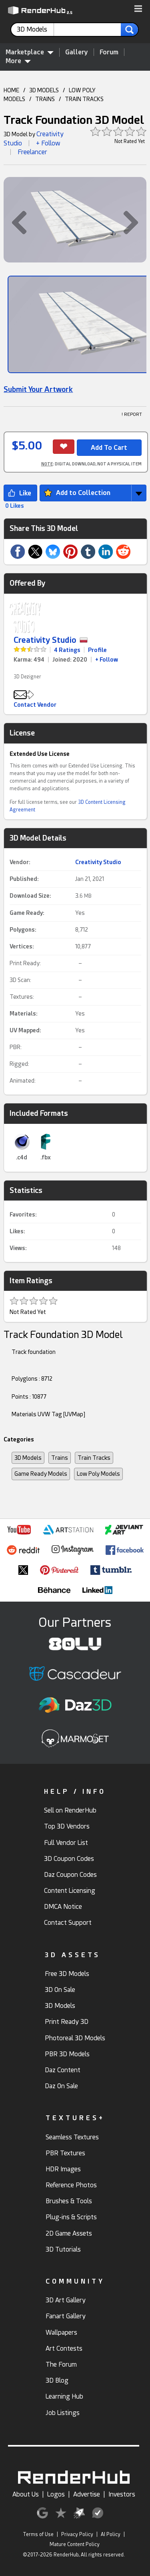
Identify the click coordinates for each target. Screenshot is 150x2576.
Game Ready (26, 913)
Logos (56, 2494)
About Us (25, 2494)
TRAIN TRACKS (84, 99)
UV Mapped (25, 1030)
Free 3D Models (67, 1974)
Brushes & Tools (69, 2201)
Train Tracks (94, 1458)
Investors (121, 2494)
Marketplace (30, 52)
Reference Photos (71, 2185)
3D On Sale (60, 1990)
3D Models (28, 1458)
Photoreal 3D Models (75, 2038)
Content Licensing (69, 1890)
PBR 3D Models (67, 2054)
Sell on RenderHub (70, 1810)
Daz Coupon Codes (70, 1874)
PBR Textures (65, 2153)
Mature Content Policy (75, 2544)
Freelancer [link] (32, 152)
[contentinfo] (35, 29)
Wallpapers (61, 2332)
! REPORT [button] (132, 414)
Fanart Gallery (66, 2316)
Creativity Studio (45, 640)
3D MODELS (44, 90)
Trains (59, 1458)
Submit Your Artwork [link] (38, 389)
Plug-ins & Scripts (71, 2217)
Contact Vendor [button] (35, 705)
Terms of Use (38, 2534)
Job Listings (63, 2413)
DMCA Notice (63, 1906)
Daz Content (62, 2070)
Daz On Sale (61, 2086)
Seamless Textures (72, 2137)
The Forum (61, 2364)
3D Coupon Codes (69, 1858)
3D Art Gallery (66, 2300)
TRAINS (45, 99)
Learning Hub (64, 2396)
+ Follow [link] (106, 659)
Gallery (76, 52)
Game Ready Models (40, 1474)
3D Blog (57, 2380)
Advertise (86, 2494)
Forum (109, 52)
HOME (11, 90)
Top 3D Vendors (67, 1826)
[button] (138, 9)
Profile (97, 650)
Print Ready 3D (66, 2021)
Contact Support (68, 1922)
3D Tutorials (63, 2249)
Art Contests (64, 2348)
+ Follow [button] (48, 143)
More (18, 61)
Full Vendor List (66, 1843)
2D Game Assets (69, 2233)
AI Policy (110, 2534)
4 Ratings (67, 650)
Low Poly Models (98, 1474)
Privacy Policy (77, 2534)
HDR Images (63, 2169)
